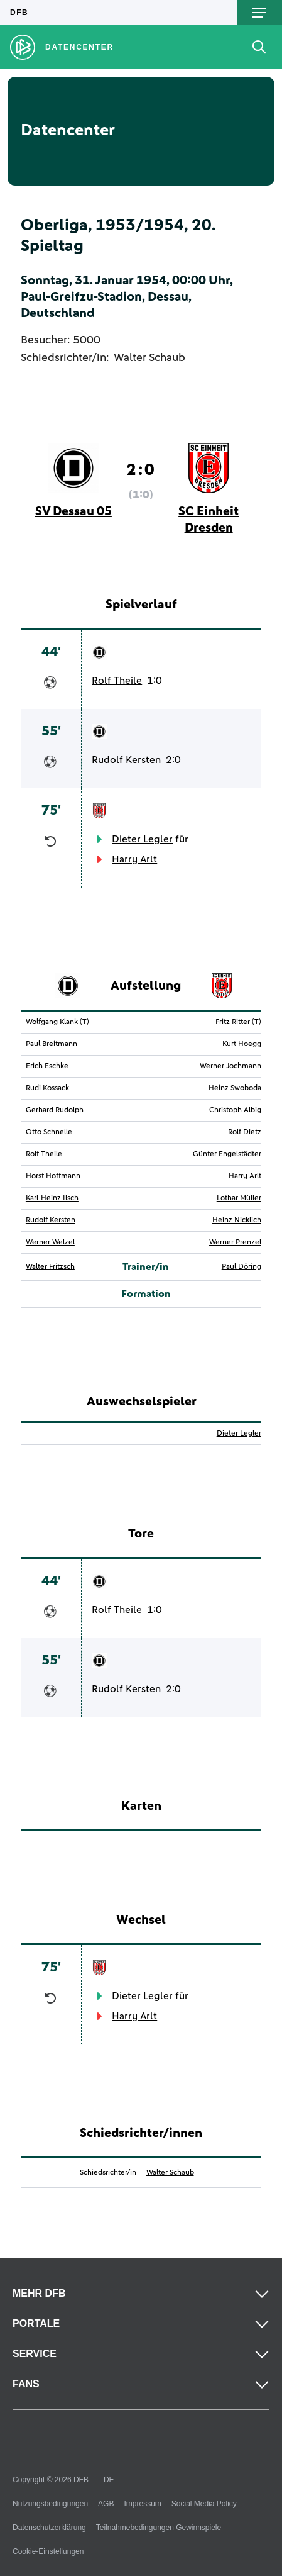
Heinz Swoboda (235, 1088)
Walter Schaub (149, 358)
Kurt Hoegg (241, 1044)
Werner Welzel (50, 1242)
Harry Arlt (134, 859)
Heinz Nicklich (236, 1220)
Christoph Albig (235, 1110)
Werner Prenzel (235, 1242)
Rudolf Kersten (126, 760)
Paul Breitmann (51, 1044)
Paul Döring (241, 1267)
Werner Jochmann (230, 1066)
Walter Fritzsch (50, 1267)
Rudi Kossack (47, 1088)
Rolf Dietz (244, 1132)
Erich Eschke (47, 1066)
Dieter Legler (142, 839)
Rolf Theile (117, 681)
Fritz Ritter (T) (238, 1022)
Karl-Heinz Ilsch (52, 1198)
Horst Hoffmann (53, 1176)
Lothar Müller (239, 1198)
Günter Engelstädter (227, 1154)
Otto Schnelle (49, 1132)
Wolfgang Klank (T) (57, 1022)
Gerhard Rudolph (55, 1110)
